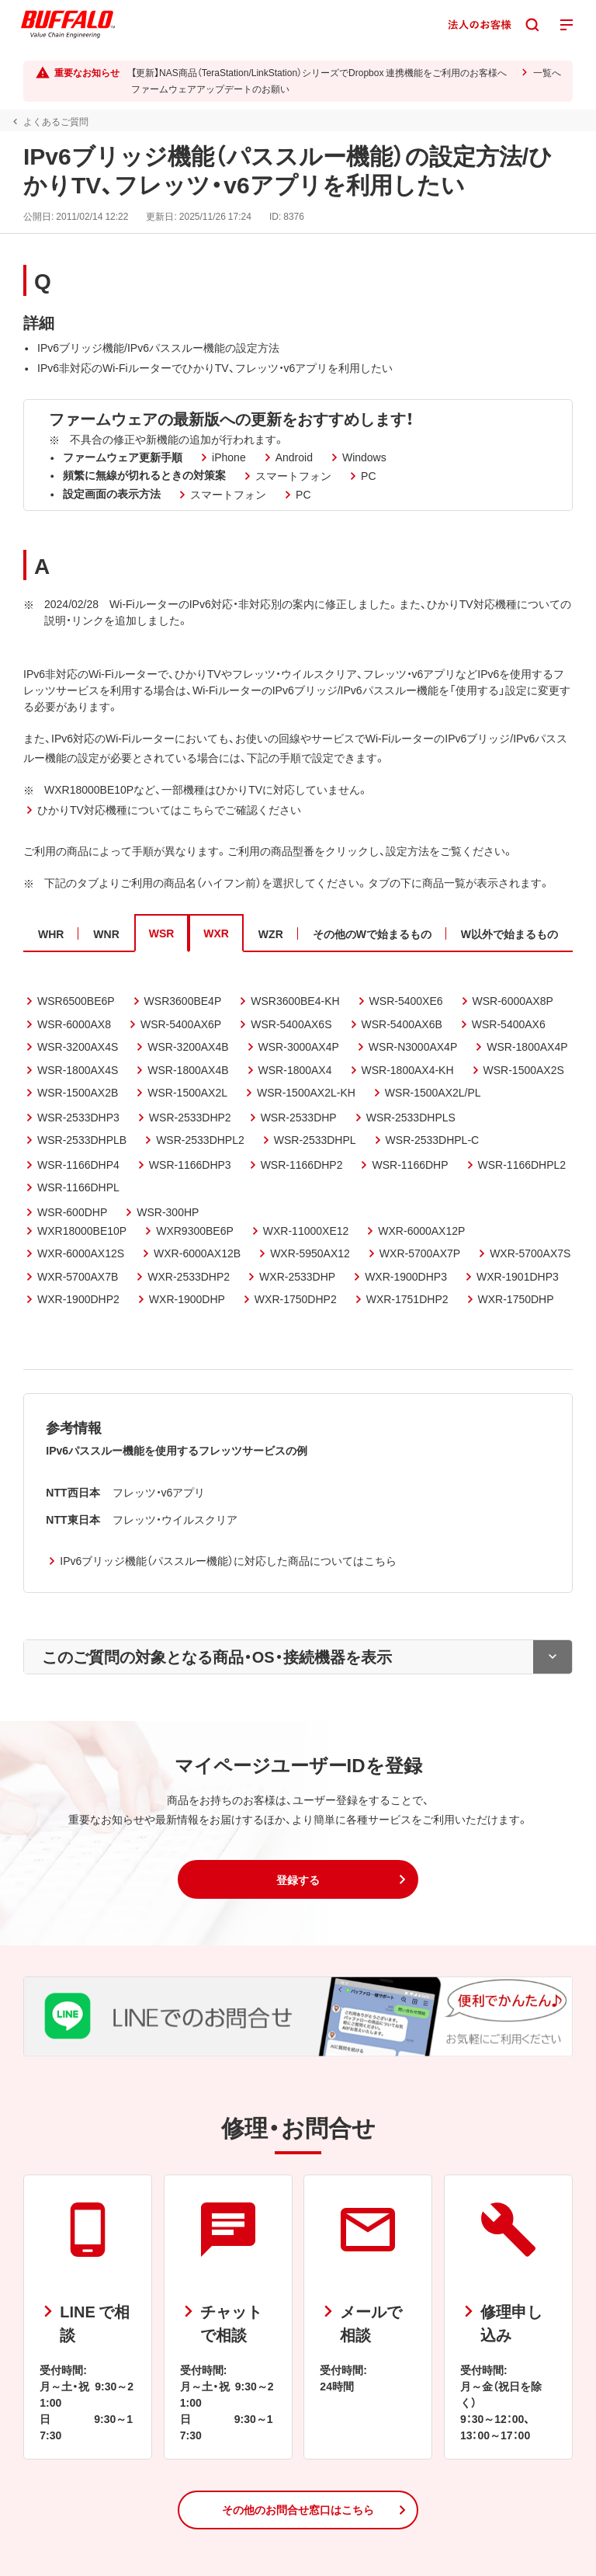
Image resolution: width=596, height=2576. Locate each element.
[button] (298, 1879)
